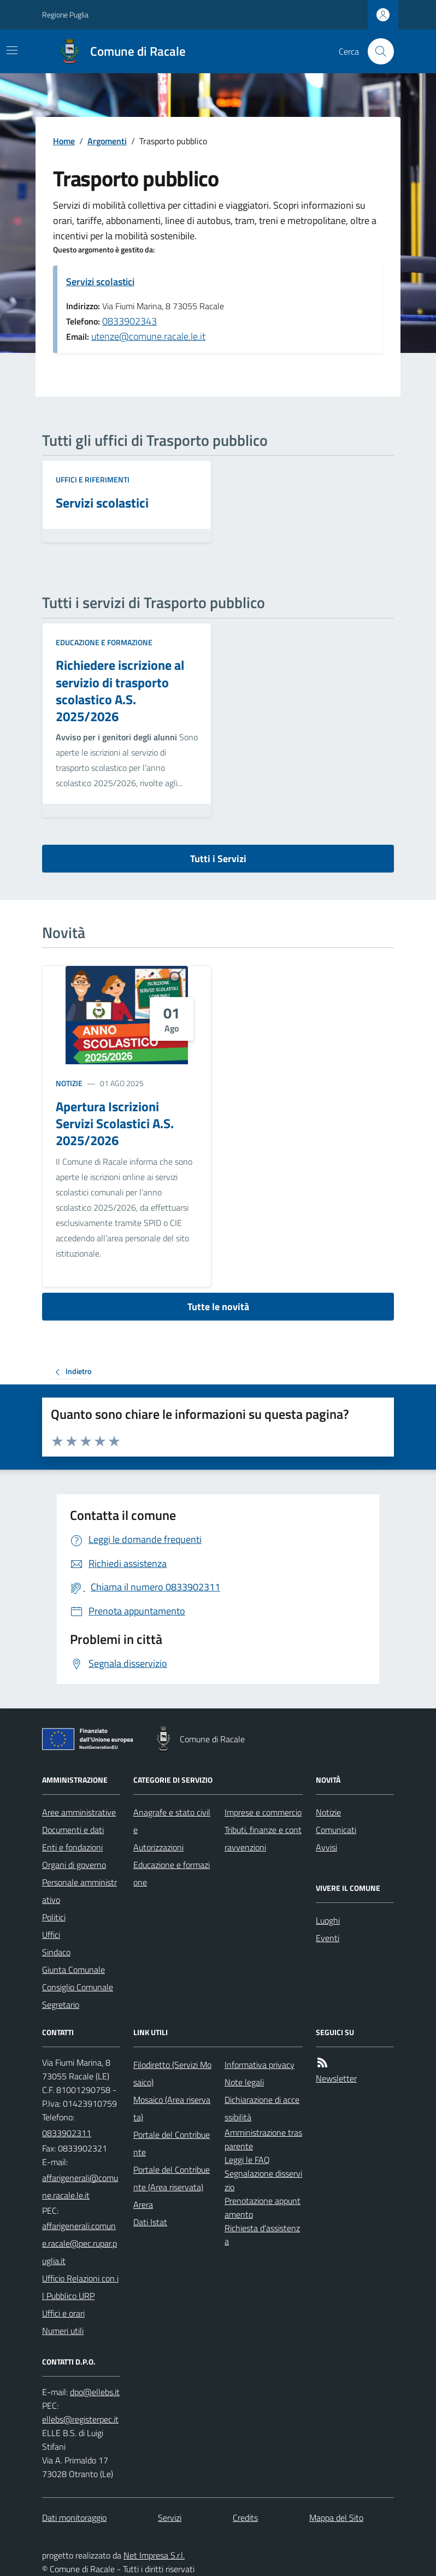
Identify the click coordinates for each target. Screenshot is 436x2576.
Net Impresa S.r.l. (154, 2555)
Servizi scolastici (100, 281)
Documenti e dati (73, 1829)
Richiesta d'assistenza (262, 2234)
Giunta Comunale (73, 1969)
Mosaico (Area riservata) (171, 2108)
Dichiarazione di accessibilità (262, 2108)
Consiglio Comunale (77, 1987)
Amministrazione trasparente (263, 2139)
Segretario (60, 2004)
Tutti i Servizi (218, 858)
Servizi (169, 2517)
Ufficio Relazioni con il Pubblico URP (80, 2287)
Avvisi (326, 1847)
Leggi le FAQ (247, 2159)
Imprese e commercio (263, 1812)
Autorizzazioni (158, 1847)
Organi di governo (74, 1864)
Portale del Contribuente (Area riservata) (171, 2178)
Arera (143, 2204)
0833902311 (66, 2132)
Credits (245, 2517)
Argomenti (107, 141)
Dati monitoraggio (74, 2517)
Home (64, 141)
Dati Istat (150, 2222)
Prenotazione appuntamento (263, 2207)
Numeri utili (63, 2330)
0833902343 (129, 321)
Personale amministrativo (79, 1891)
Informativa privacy (259, 2064)
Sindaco (56, 1952)
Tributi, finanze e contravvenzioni (263, 1838)
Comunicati (336, 1829)
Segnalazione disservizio (263, 2180)
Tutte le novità (218, 1306)
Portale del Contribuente (171, 2143)
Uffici (51, 1934)
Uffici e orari (63, 2313)
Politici (54, 1917)
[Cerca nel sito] (376, 51)
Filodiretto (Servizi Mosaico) (172, 2073)
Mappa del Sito (336, 2517)
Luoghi (328, 1920)
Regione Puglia (65, 14)
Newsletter (336, 2078)
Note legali (244, 2082)
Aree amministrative (79, 1812)
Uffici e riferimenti (92, 479)
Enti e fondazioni (72, 1847)
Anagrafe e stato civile (171, 1821)
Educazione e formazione (104, 642)
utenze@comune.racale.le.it (148, 336)
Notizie (69, 1083)
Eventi (327, 1937)
